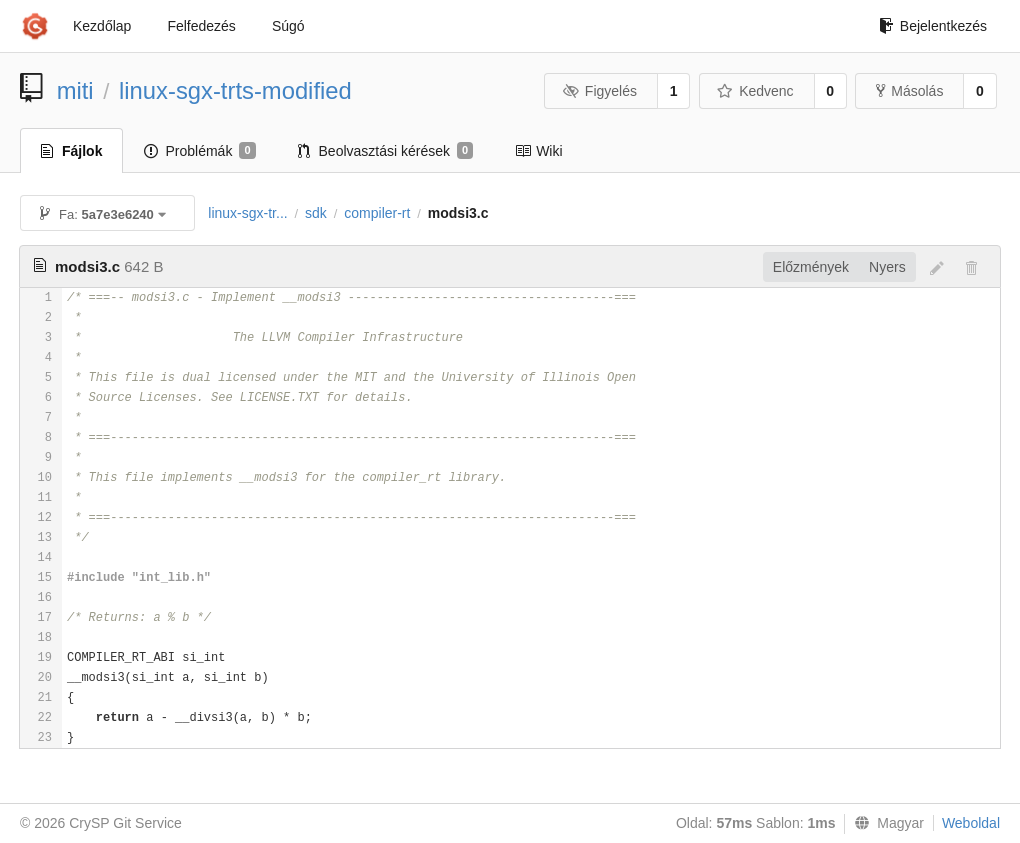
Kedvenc (755, 91)
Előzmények (811, 267)
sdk (316, 213)
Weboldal (971, 823)
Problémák (199, 151)
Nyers (887, 267)
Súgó (288, 26)
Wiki (538, 151)
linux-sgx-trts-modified (235, 90)
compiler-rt (377, 213)
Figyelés (599, 91)
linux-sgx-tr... (247, 213)
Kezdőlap (102, 26)
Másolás (909, 91)
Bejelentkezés (933, 26)
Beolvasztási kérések (386, 151)
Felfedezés (201, 26)
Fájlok (71, 151)
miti (75, 90)
